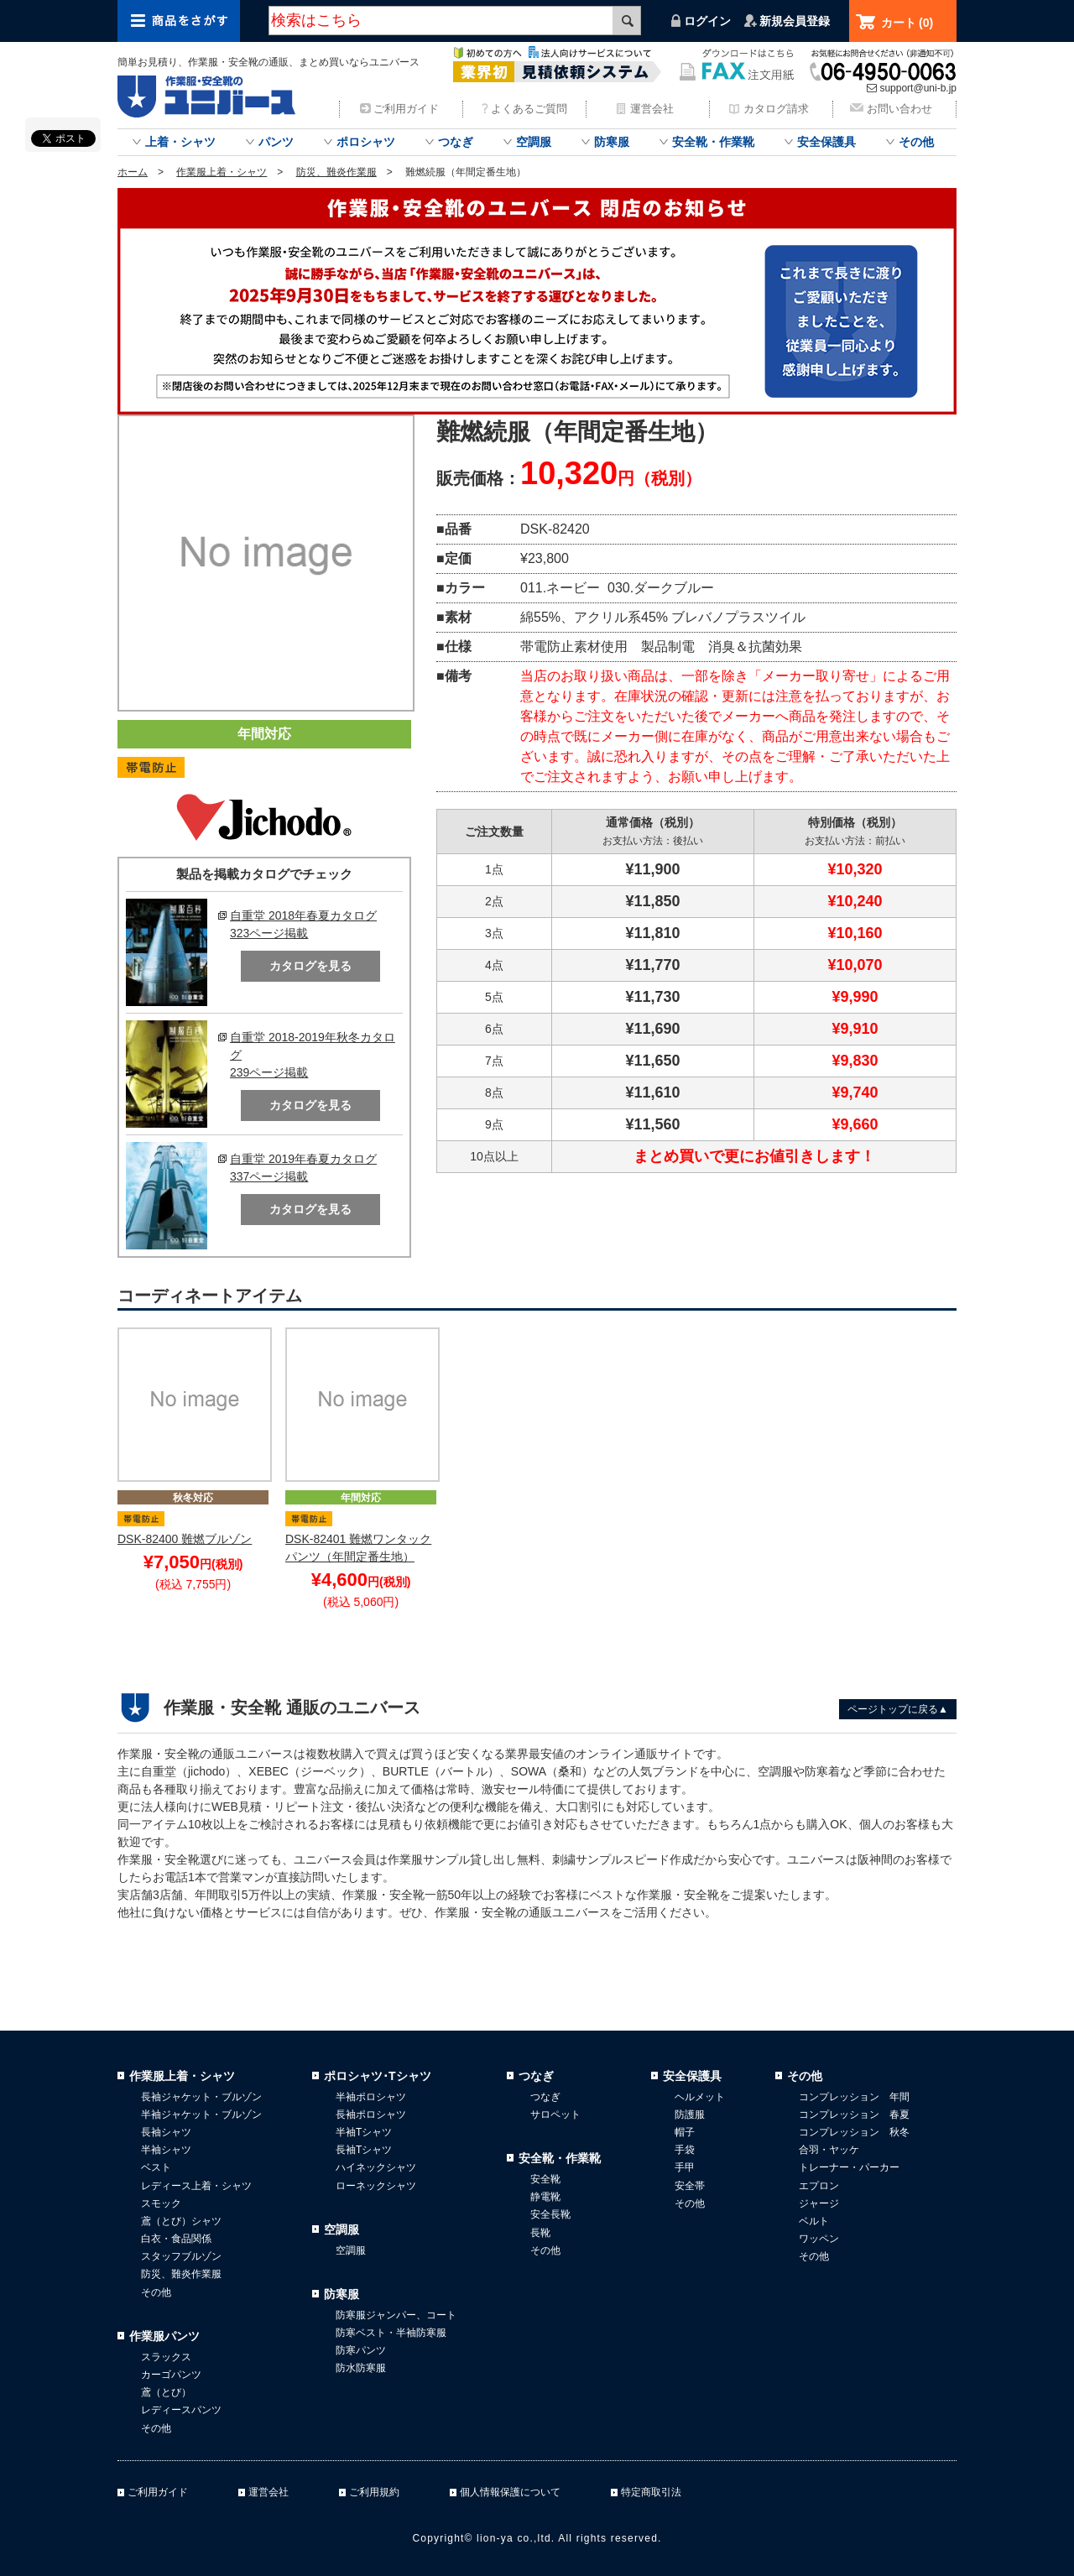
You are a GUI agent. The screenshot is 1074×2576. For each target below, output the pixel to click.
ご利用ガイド (406, 108)
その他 (916, 142)
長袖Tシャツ (364, 2150)
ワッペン (819, 2239)
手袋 (685, 2150)
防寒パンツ (361, 2350)
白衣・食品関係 (176, 2239)
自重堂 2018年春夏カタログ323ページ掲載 (303, 924)
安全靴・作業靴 (713, 142)
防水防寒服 (361, 2368)
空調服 (533, 142)
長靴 (540, 2233)
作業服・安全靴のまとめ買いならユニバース (209, 96)
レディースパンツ (181, 2410)
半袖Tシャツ (364, 2132)
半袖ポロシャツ (371, 2097)
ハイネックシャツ (376, 2167)
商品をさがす (178, 21)
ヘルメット (700, 2097)
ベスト (156, 2167)
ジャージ (819, 2203)
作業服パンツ (164, 2336)
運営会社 (652, 108)
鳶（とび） (166, 2392)
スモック (161, 2203)
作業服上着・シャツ (221, 172)
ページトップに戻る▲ (897, 1709)
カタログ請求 (776, 108)
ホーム (132, 172)
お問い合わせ (899, 108)
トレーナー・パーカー (849, 2167)
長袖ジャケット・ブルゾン (201, 2097)
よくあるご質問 (529, 108)
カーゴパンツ (171, 2374)
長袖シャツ (166, 2132)
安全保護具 (826, 142)
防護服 (690, 2114)
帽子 (685, 2132)
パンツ (276, 142)
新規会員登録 (794, 21)
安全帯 (690, 2186)
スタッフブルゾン (181, 2256)
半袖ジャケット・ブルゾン (201, 2114)
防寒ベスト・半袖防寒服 (391, 2333)
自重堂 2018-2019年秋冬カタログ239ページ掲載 (312, 1054)
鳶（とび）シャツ (181, 2221)
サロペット (555, 2114)
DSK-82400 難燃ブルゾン (184, 1539)
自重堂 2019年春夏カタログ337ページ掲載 (303, 1167)
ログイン (707, 21)
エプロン (819, 2186)
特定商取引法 (651, 2492)
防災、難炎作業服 (336, 172)
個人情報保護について (510, 2492)
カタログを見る (310, 966)
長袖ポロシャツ (371, 2114)
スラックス (166, 2357)
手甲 (685, 2167)
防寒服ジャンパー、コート (396, 2315)
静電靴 (545, 2197)
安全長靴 (550, 2214)
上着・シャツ (180, 142)
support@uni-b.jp (918, 88)
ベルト (814, 2221)
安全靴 (545, 2179)
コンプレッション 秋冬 (854, 2132)
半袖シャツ (166, 2150)
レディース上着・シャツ (196, 2186)
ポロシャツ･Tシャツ (377, 2076)
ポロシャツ (365, 142)
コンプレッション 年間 (854, 2097)
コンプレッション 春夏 (854, 2114)
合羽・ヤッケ (829, 2150)
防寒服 (611, 142)
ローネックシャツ (376, 2186)
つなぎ (455, 142)
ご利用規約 (374, 2492)
